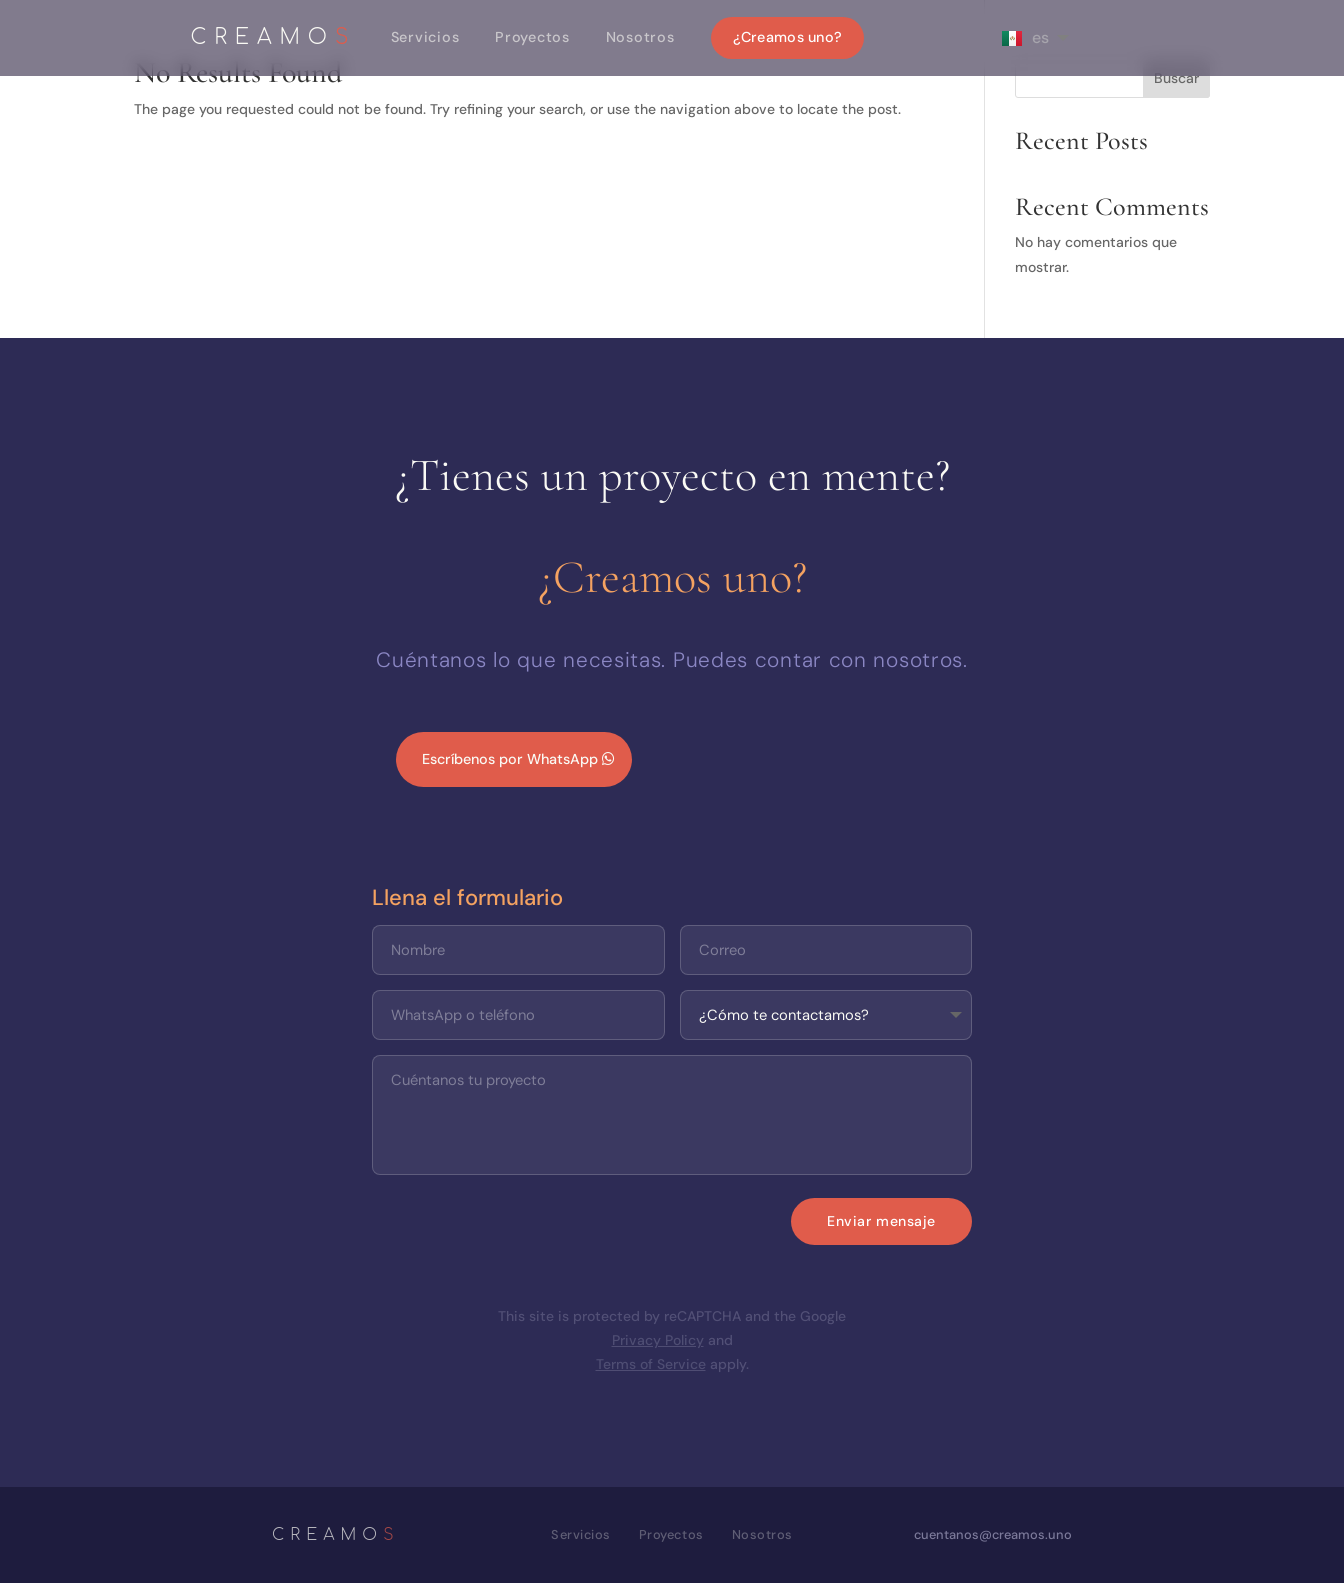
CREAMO (273, 38)
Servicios (425, 37)
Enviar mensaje (881, 1221)
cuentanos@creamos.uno (993, 1534)
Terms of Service (651, 1364)
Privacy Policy (658, 1340)
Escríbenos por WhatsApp (510, 759)
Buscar (1176, 78)
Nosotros (640, 37)
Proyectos (532, 37)
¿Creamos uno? (788, 37)
